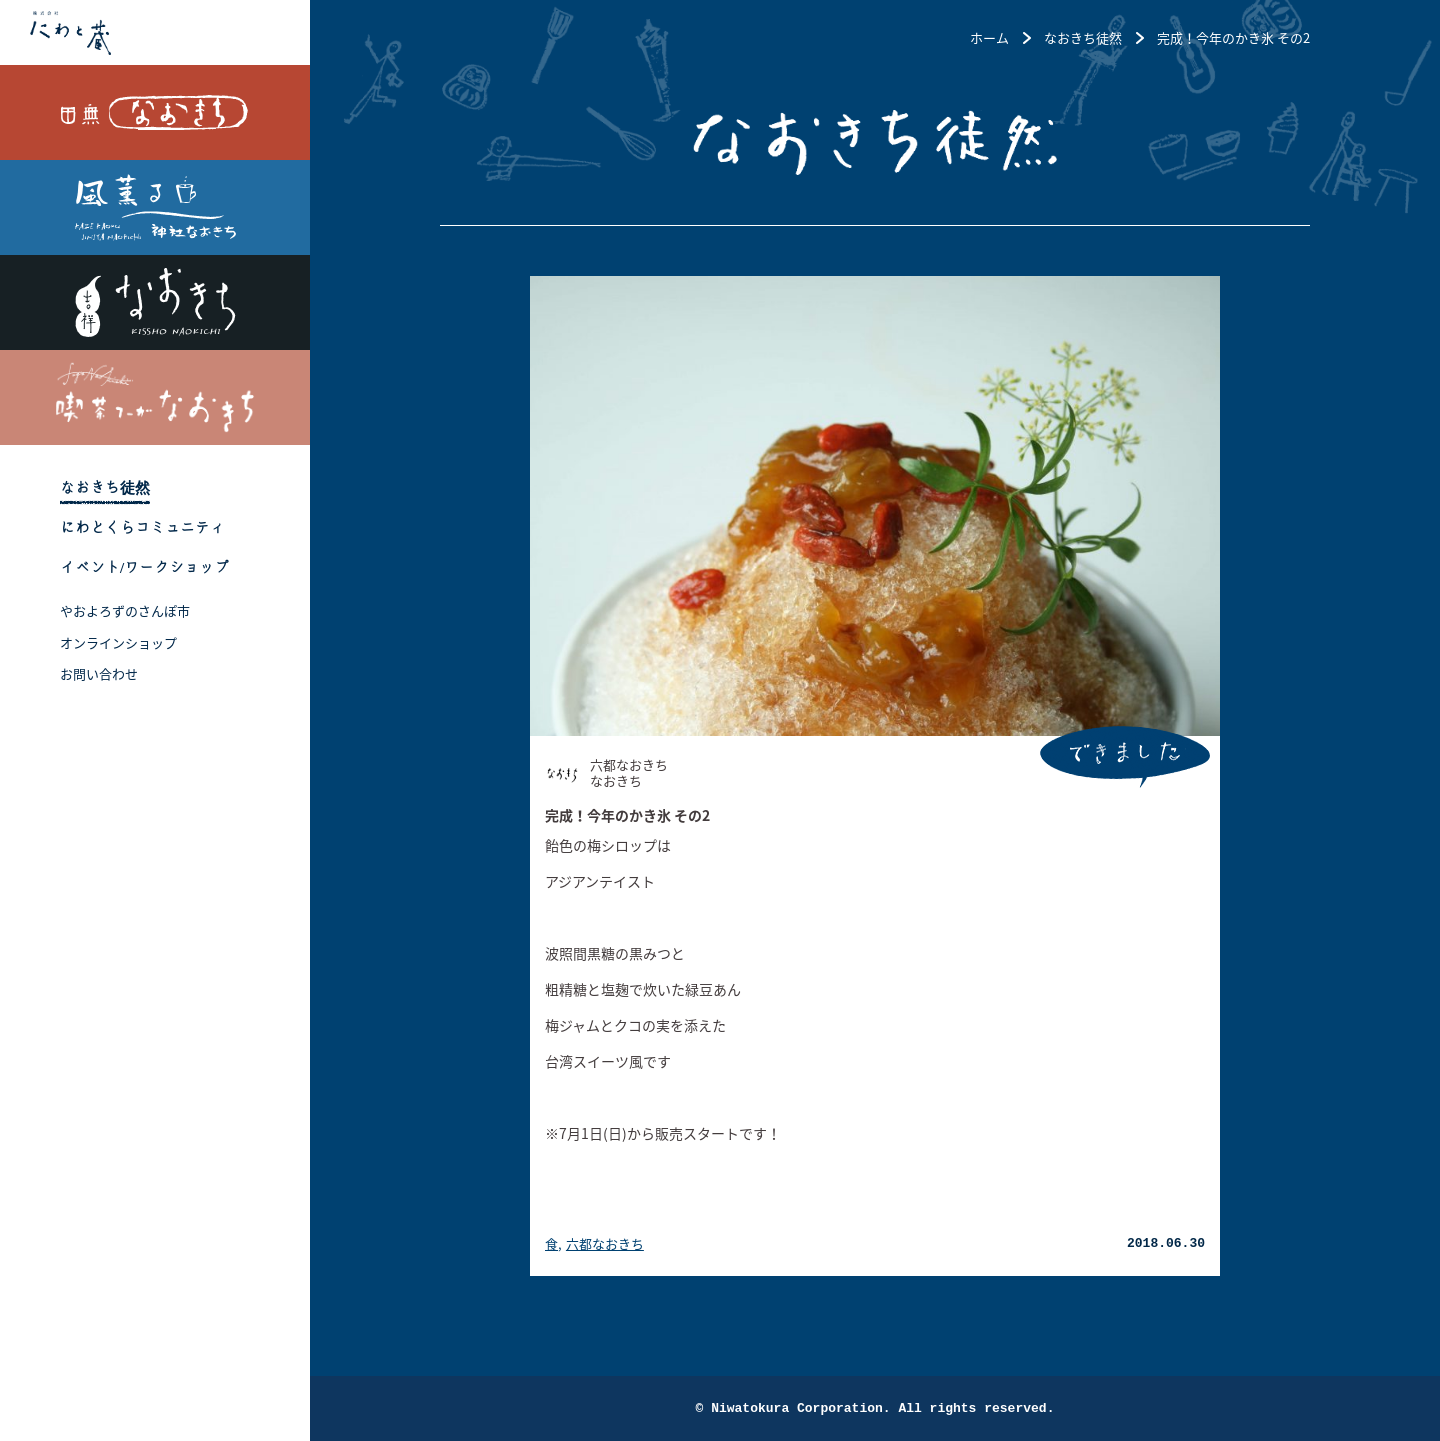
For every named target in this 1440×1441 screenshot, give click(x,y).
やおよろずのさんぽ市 (125, 610)
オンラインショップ (118, 642)
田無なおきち (155, 112)
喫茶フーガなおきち (155, 397)
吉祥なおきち (155, 302)
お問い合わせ (99, 673)
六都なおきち (605, 1243)
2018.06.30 (1166, 1243)
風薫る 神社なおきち (155, 207)
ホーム (989, 37)
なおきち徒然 (105, 487)
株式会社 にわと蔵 (155, 32)
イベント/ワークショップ (144, 567)
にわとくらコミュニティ (142, 527)
